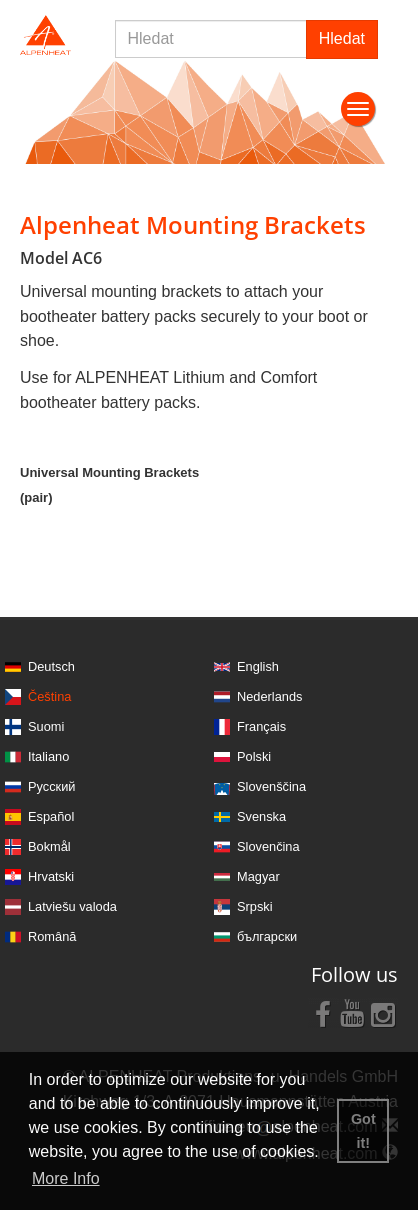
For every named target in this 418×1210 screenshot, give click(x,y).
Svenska (261, 816)
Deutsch (51, 666)
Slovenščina (271, 786)
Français (261, 726)
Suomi (46, 726)
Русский (51, 786)
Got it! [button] (363, 1131)
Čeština (49, 696)
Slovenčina (268, 846)
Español (51, 816)
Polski (254, 756)
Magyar (258, 876)
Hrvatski (51, 876)
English (258, 666)
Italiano (48, 756)
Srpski (255, 906)
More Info (66, 1178)
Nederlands (269, 696)
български (267, 936)
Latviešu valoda (72, 906)
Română (52, 936)
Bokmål (49, 846)
